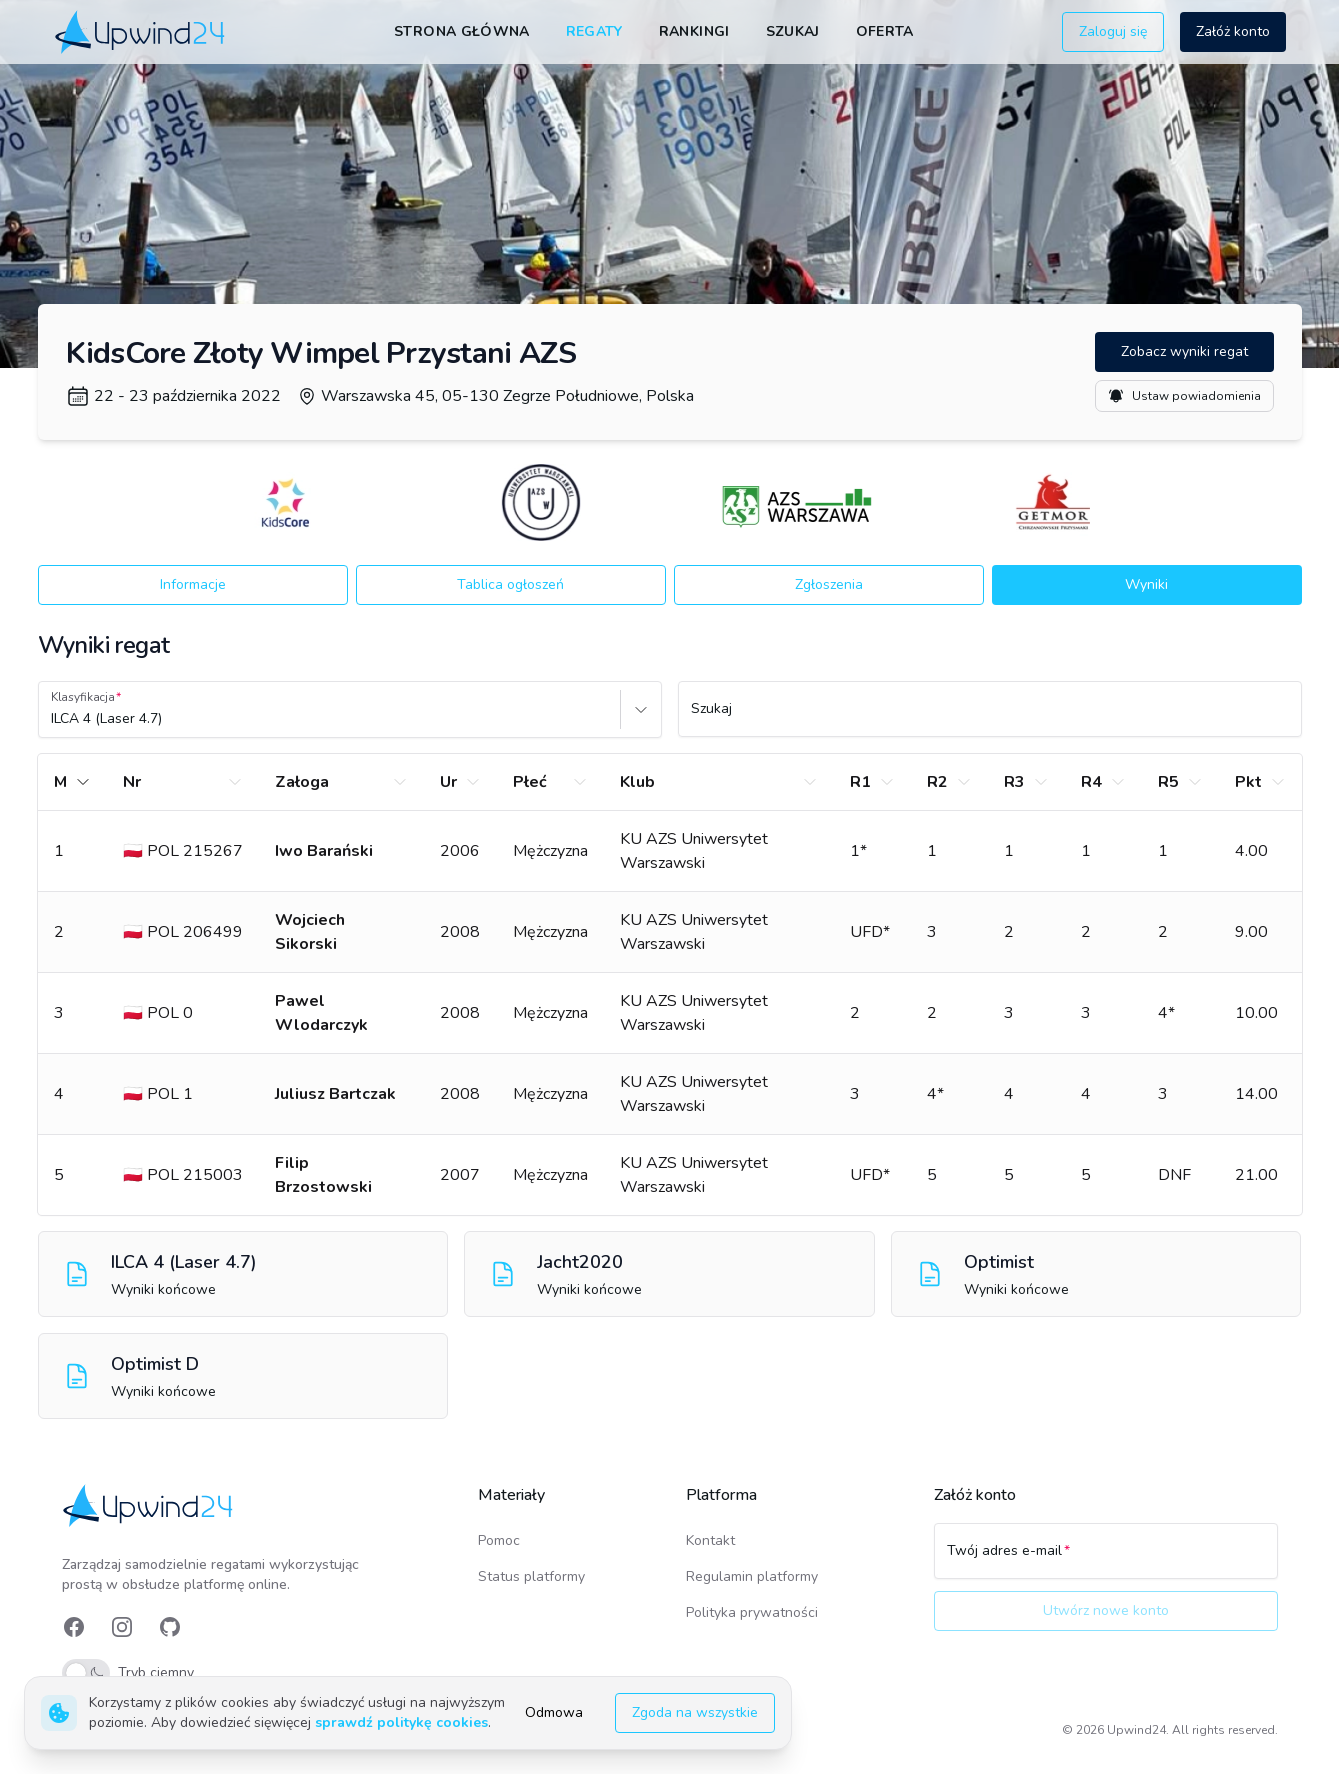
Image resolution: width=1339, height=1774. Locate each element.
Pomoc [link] (499, 1540)
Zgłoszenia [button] (829, 584)
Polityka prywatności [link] (752, 1612)
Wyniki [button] (1146, 584)
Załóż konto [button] (1233, 31)
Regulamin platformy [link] (752, 1576)
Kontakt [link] (710, 1540)
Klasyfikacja (83, 697)
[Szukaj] (990, 718)
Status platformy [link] (531, 1576)
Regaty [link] (594, 31)
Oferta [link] (885, 31)
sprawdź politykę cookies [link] (401, 1722)
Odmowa (554, 1712)
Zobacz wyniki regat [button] (1184, 351)
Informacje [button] (193, 584)
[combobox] (53, 719)
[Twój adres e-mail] (1106, 1560)
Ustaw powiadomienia (1184, 396)
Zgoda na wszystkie (695, 1712)
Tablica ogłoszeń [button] (510, 584)
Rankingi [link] (694, 31)
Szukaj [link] (793, 31)
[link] (141, 31)
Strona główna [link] (462, 31)
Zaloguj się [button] (1113, 31)
